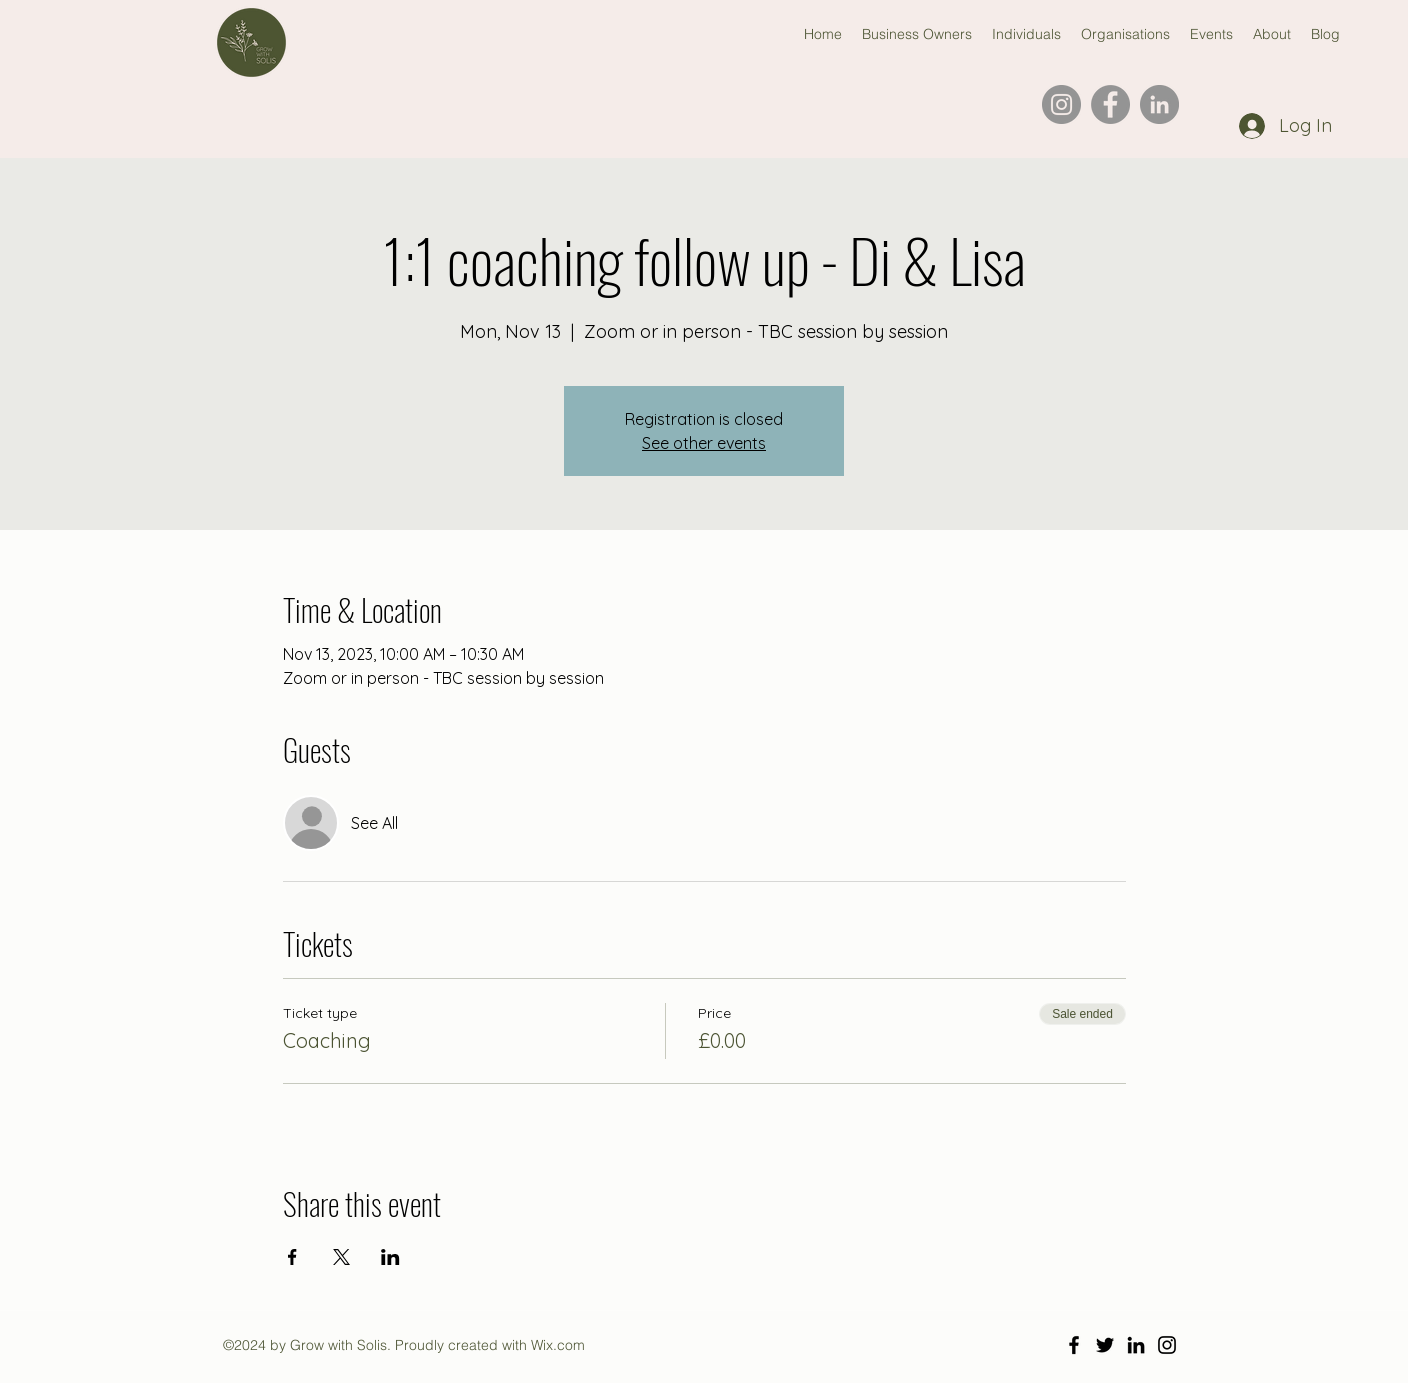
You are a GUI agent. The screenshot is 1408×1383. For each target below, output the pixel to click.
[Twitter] (1105, 1345)
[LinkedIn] (1159, 104)
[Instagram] (1061, 104)
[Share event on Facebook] (292, 1257)
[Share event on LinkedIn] (390, 1257)
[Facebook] (1110, 104)
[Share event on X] (341, 1257)
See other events (704, 443)
